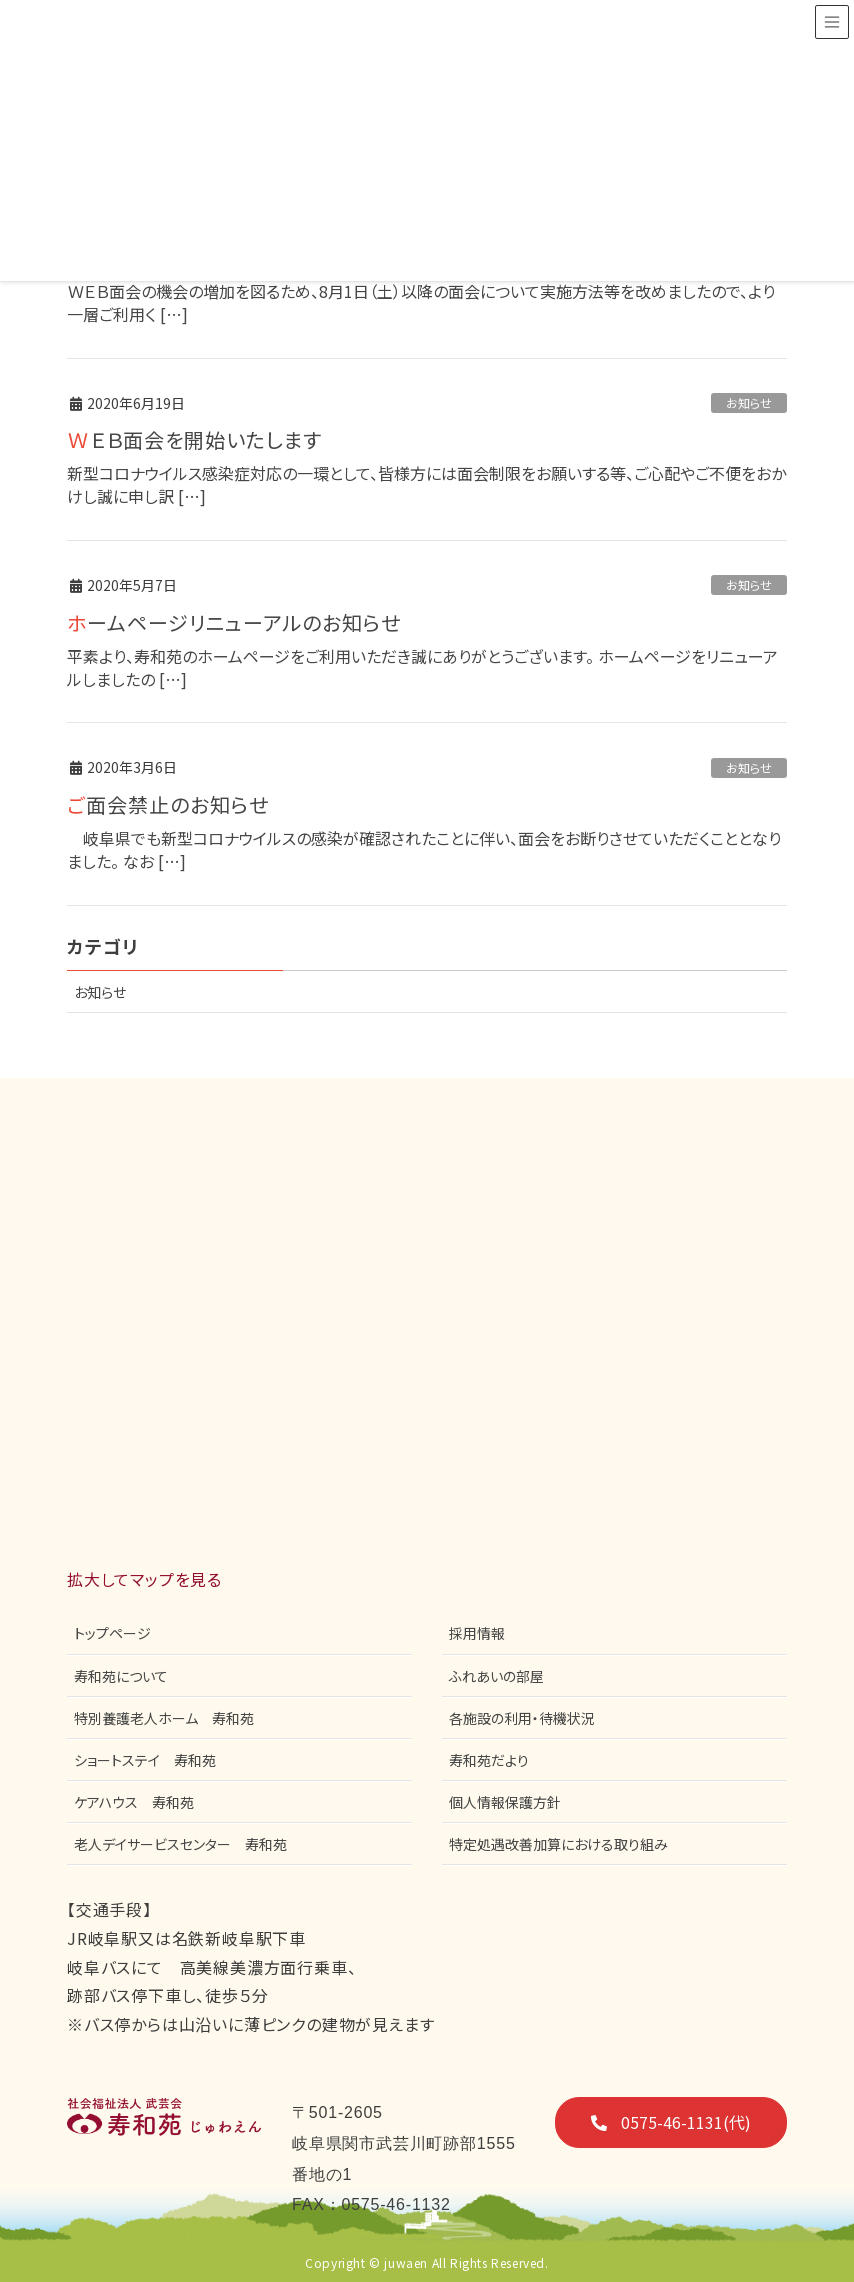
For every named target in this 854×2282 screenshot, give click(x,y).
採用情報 (477, 1633)
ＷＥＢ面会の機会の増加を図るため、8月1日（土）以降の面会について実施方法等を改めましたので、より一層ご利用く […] (421, 302)
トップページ (112, 1633)
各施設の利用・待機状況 (522, 1718)
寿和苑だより (489, 1760)
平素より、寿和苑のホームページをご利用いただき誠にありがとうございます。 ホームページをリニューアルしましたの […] (422, 667)
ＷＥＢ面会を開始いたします (194, 439)
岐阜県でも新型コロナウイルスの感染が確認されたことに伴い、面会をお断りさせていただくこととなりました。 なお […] (424, 849)
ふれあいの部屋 (496, 1676)
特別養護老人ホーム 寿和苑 (164, 1718)
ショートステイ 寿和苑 (145, 1760)
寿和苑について (121, 1676)
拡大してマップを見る (144, 1579)
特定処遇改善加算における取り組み (558, 1844)
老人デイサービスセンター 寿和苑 (180, 1844)
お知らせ (749, 402)
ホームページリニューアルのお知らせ (234, 622)
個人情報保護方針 (505, 1802)
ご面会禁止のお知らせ (168, 804)
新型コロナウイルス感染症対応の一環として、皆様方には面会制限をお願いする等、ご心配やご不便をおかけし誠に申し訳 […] (426, 484)
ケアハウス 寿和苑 (134, 1802)
